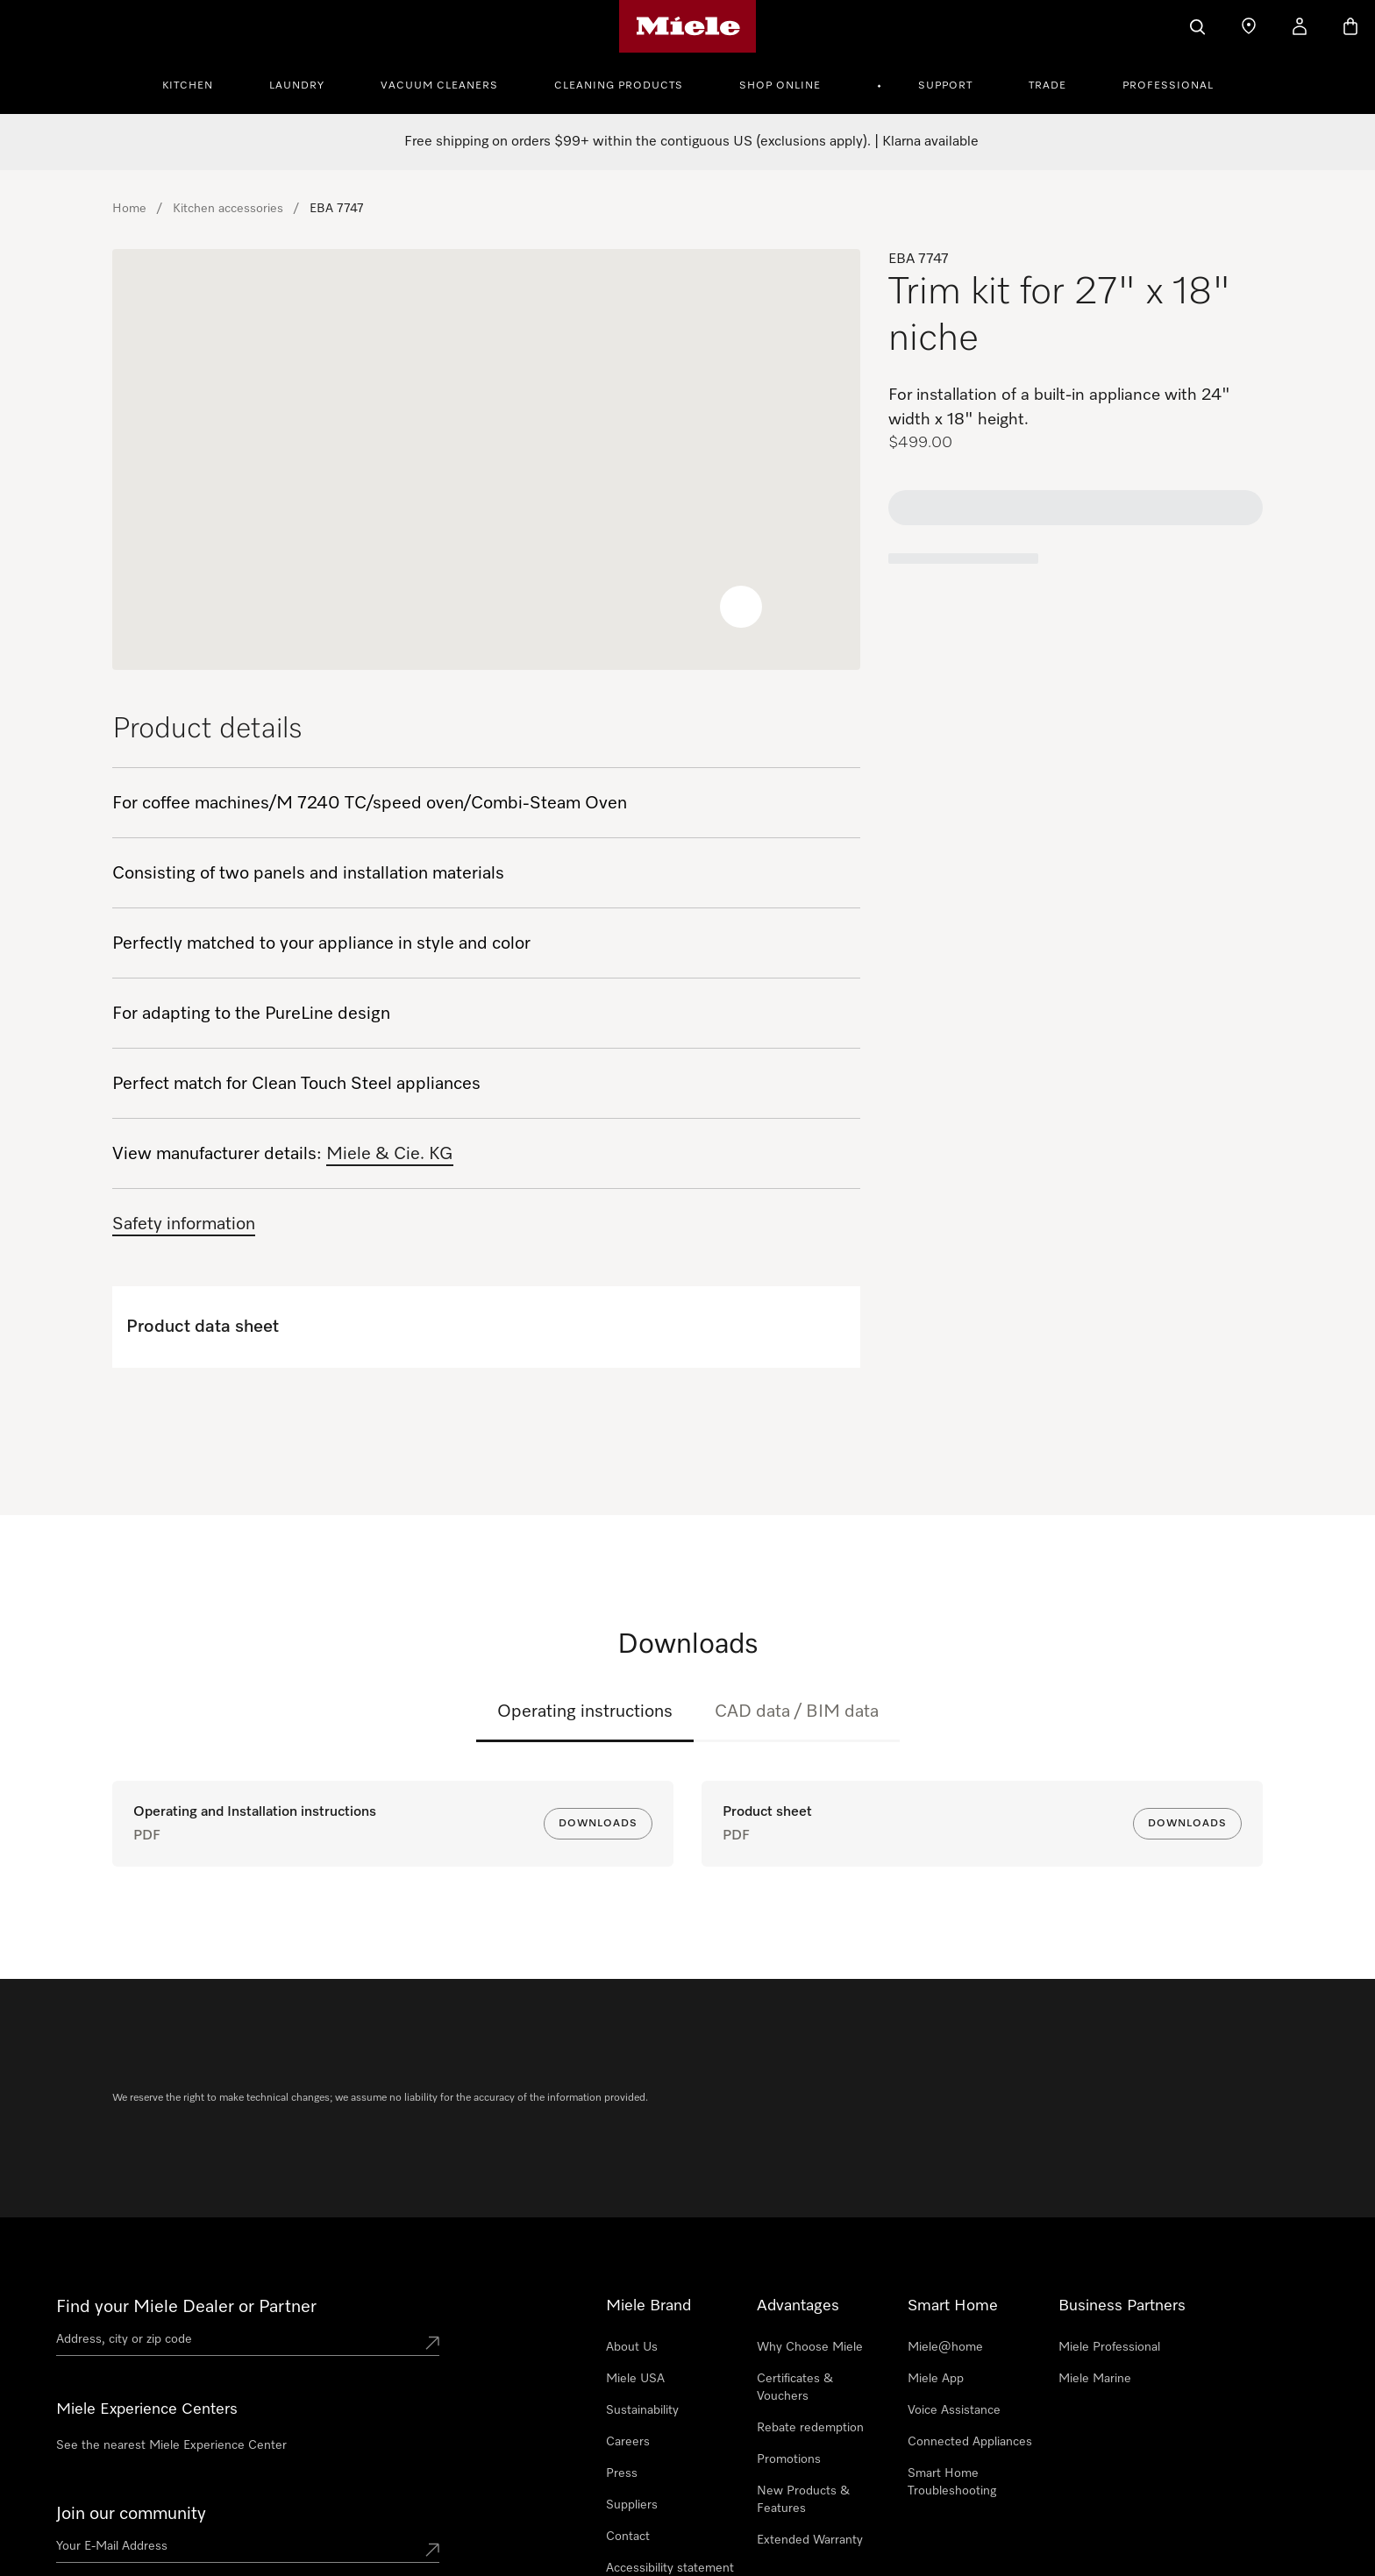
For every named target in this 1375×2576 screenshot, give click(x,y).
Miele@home (945, 2240)
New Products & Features (803, 2393)
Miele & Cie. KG (389, 1154)
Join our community (131, 2407)
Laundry (296, 86)
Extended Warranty (810, 2433)
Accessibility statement (670, 2461)
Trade (1047, 86)
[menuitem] (197, 83)
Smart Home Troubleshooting (952, 2375)
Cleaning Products (618, 86)
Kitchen (187, 86)
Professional (1168, 86)
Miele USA (635, 2272)
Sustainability (642, 2303)
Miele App (936, 2272)
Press (622, 2366)
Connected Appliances (970, 2335)
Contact (628, 2429)
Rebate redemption (810, 2321)
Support (945, 86)
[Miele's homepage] (688, 26)
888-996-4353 (196, 2496)
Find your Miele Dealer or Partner (186, 2200)
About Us (632, 2240)
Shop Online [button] (780, 86)
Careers (628, 2335)
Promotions (789, 2352)
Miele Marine (1094, 2272)
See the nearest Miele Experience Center (171, 2338)
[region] (486, 459)
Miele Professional (1109, 2240)
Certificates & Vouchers (795, 2280)
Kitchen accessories (228, 209)
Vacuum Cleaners (439, 86)
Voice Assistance (954, 2303)
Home (129, 209)
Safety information (183, 1224)
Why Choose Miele (810, 2240)
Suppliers (632, 2398)
